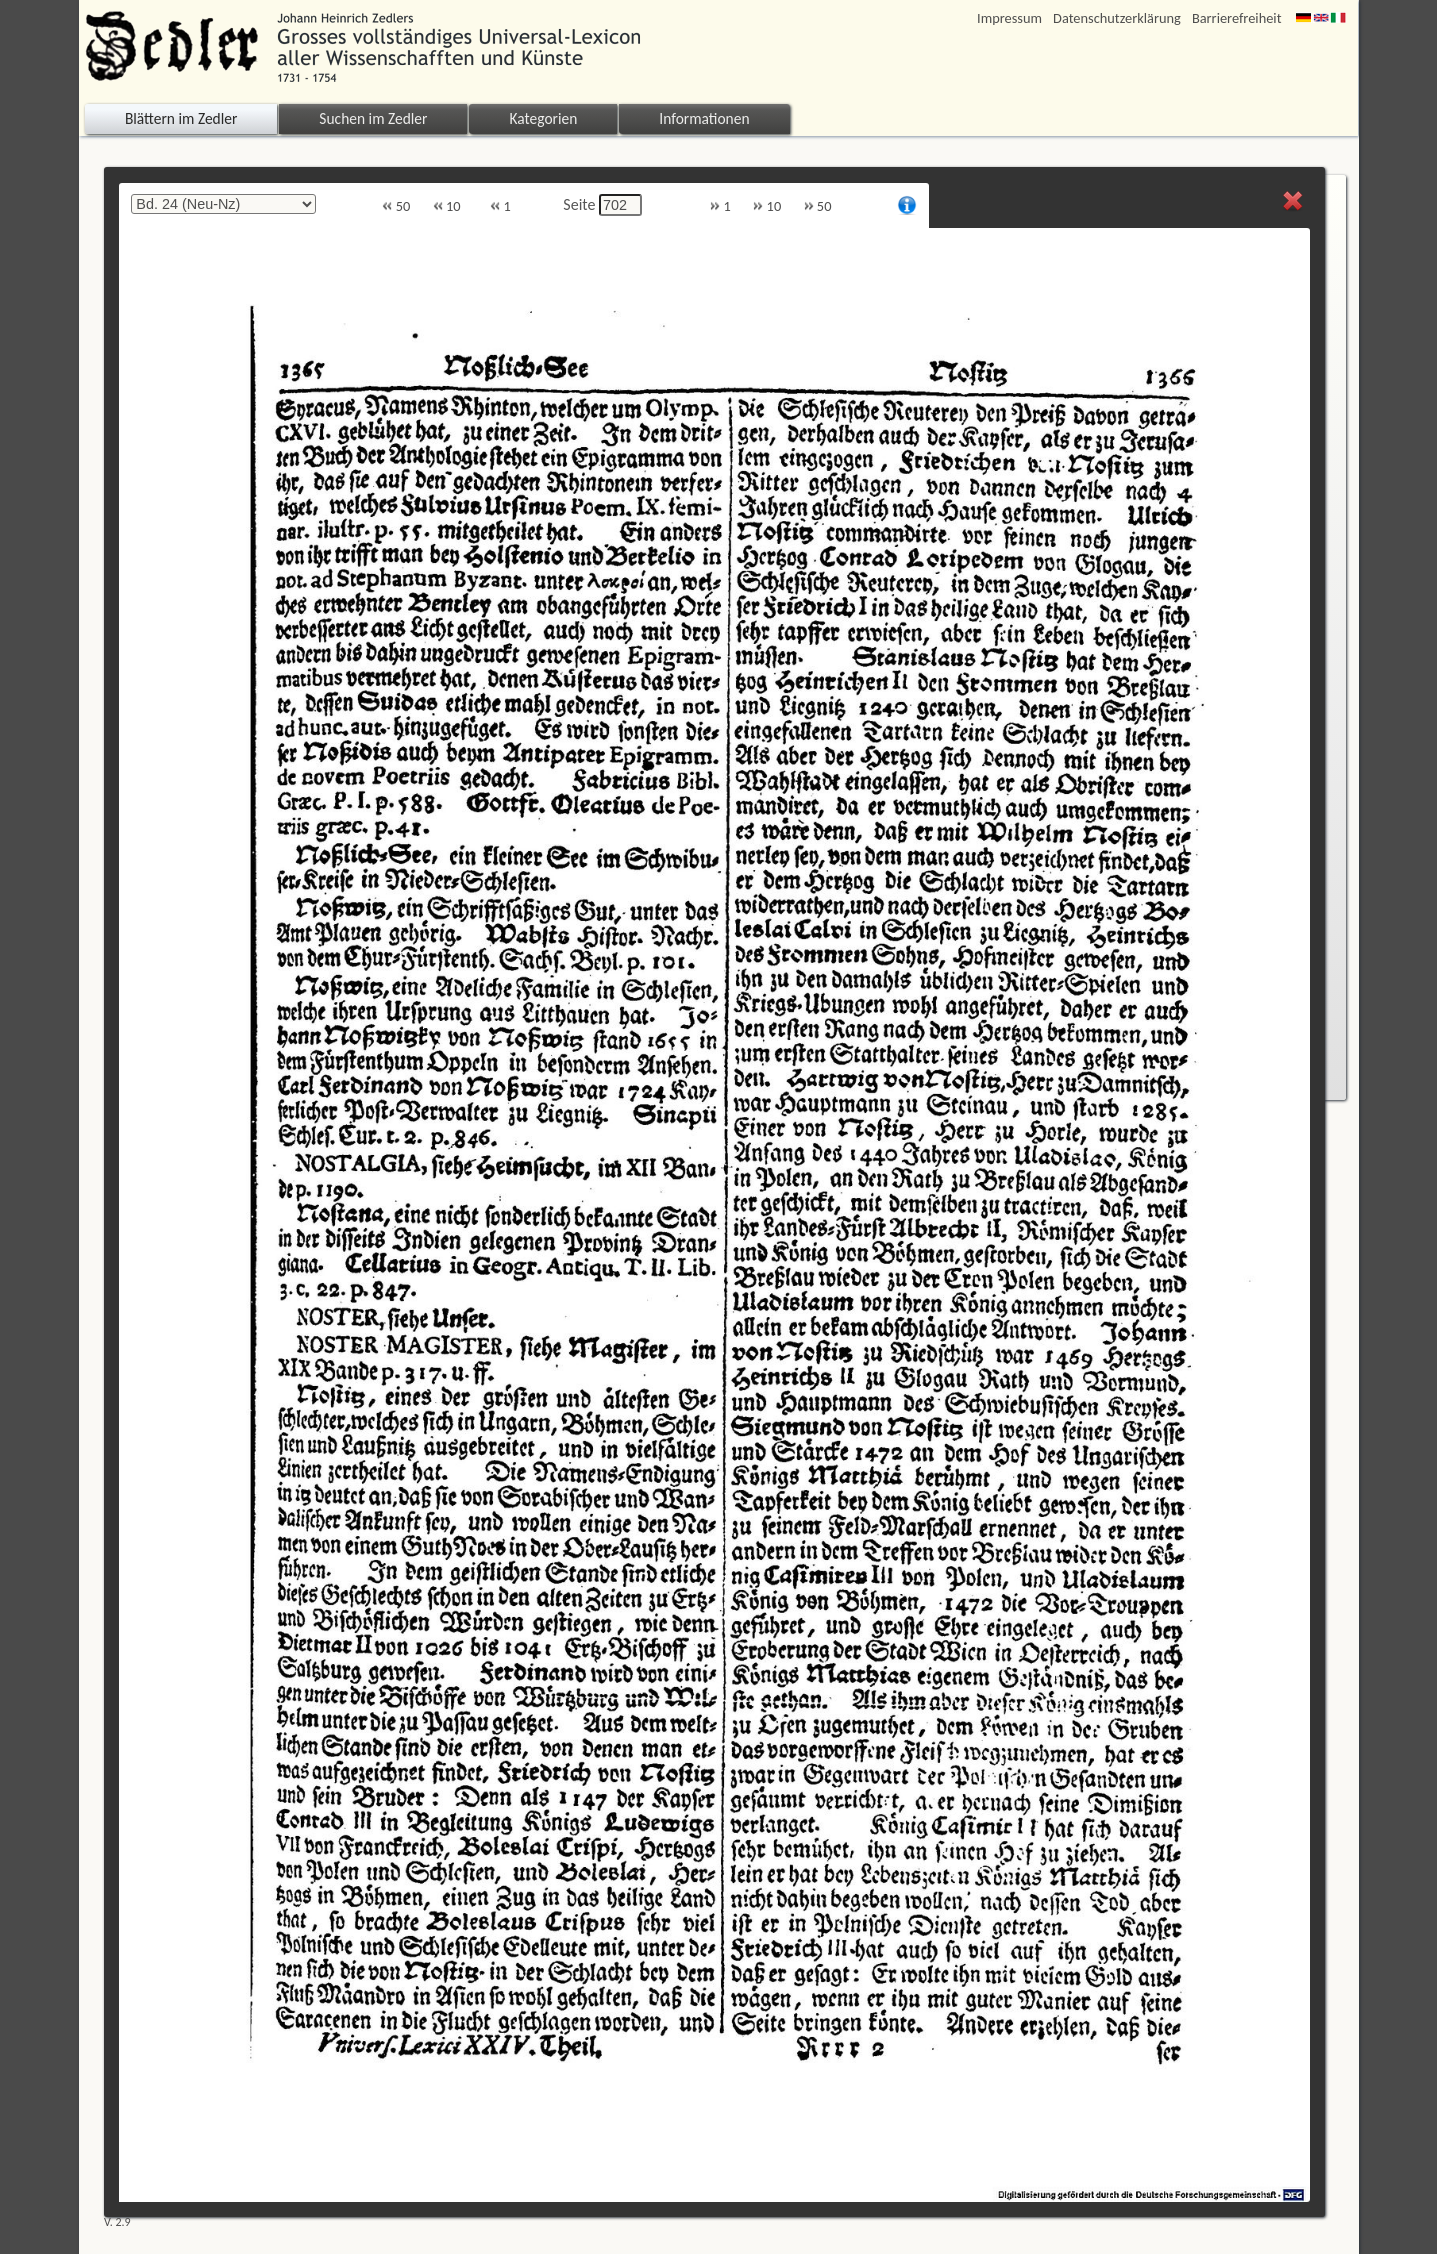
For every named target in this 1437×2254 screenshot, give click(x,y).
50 (396, 206)
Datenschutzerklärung (1117, 18)
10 (447, 206)
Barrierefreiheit (1237, 18)
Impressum (1009, 18)
